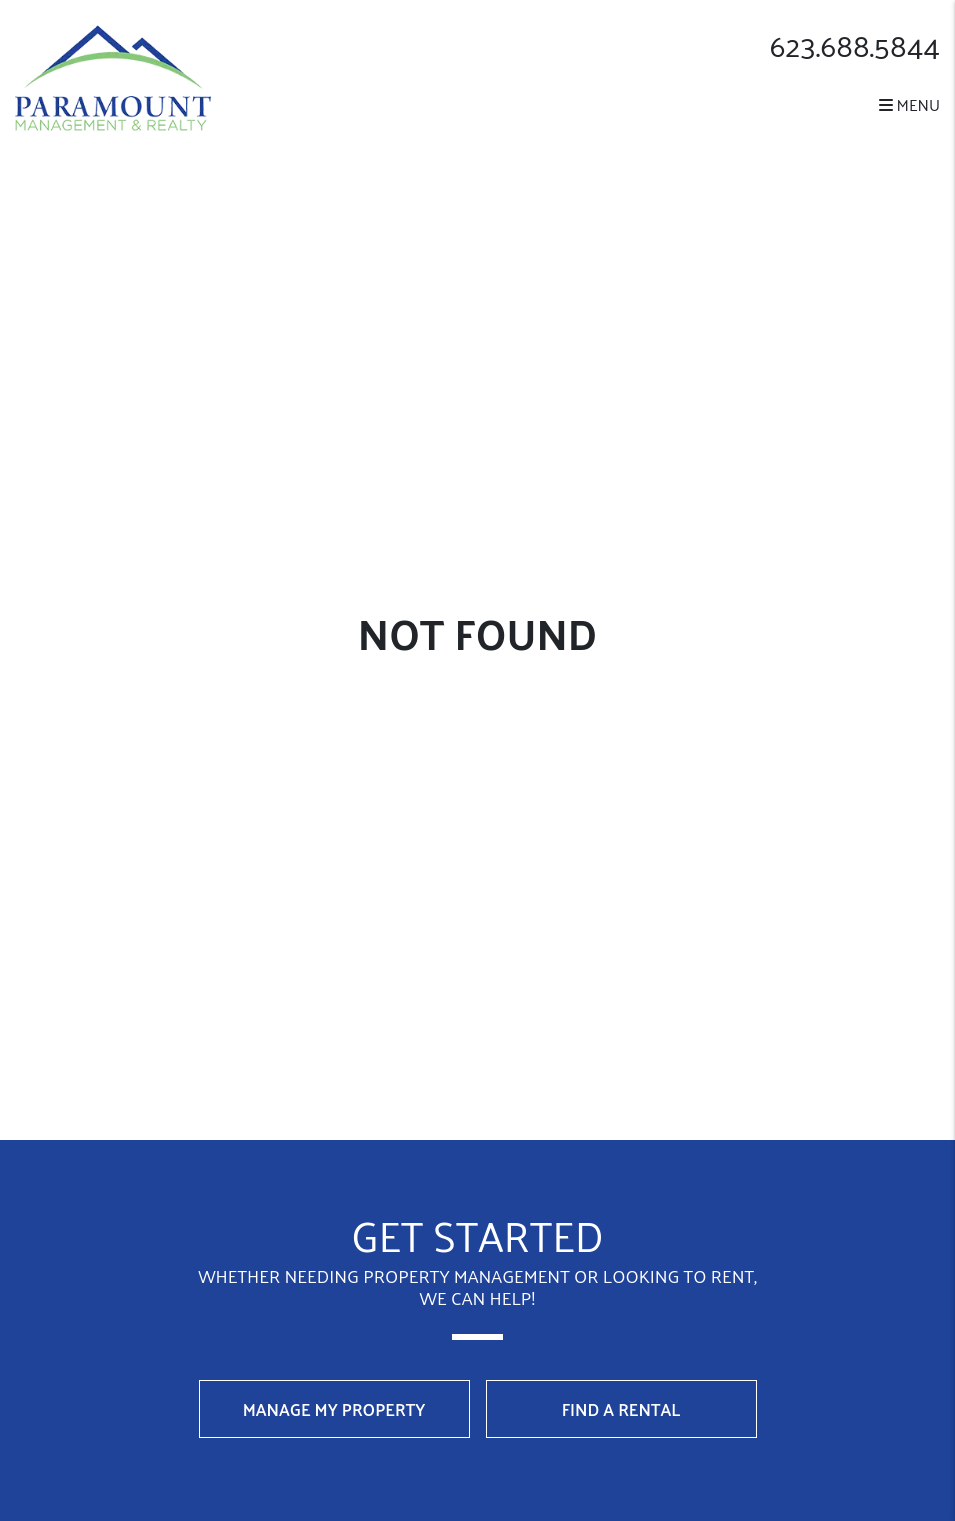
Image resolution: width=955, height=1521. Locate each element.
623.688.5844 (854, 45)
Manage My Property (334, 1409)
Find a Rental (621, 1409)
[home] (113, 75)
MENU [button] (909, 104)
